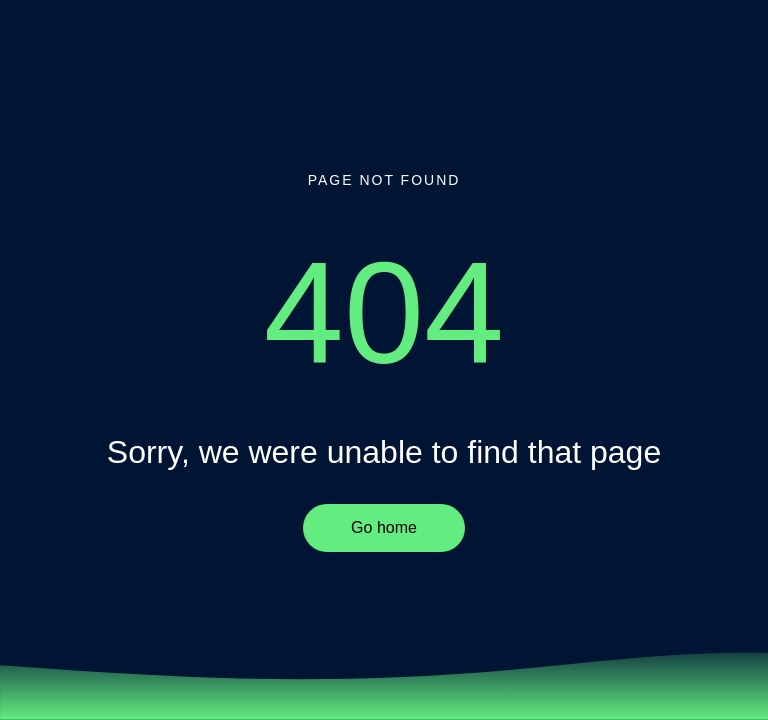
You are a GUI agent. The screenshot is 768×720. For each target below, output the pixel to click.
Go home (384, 527)
